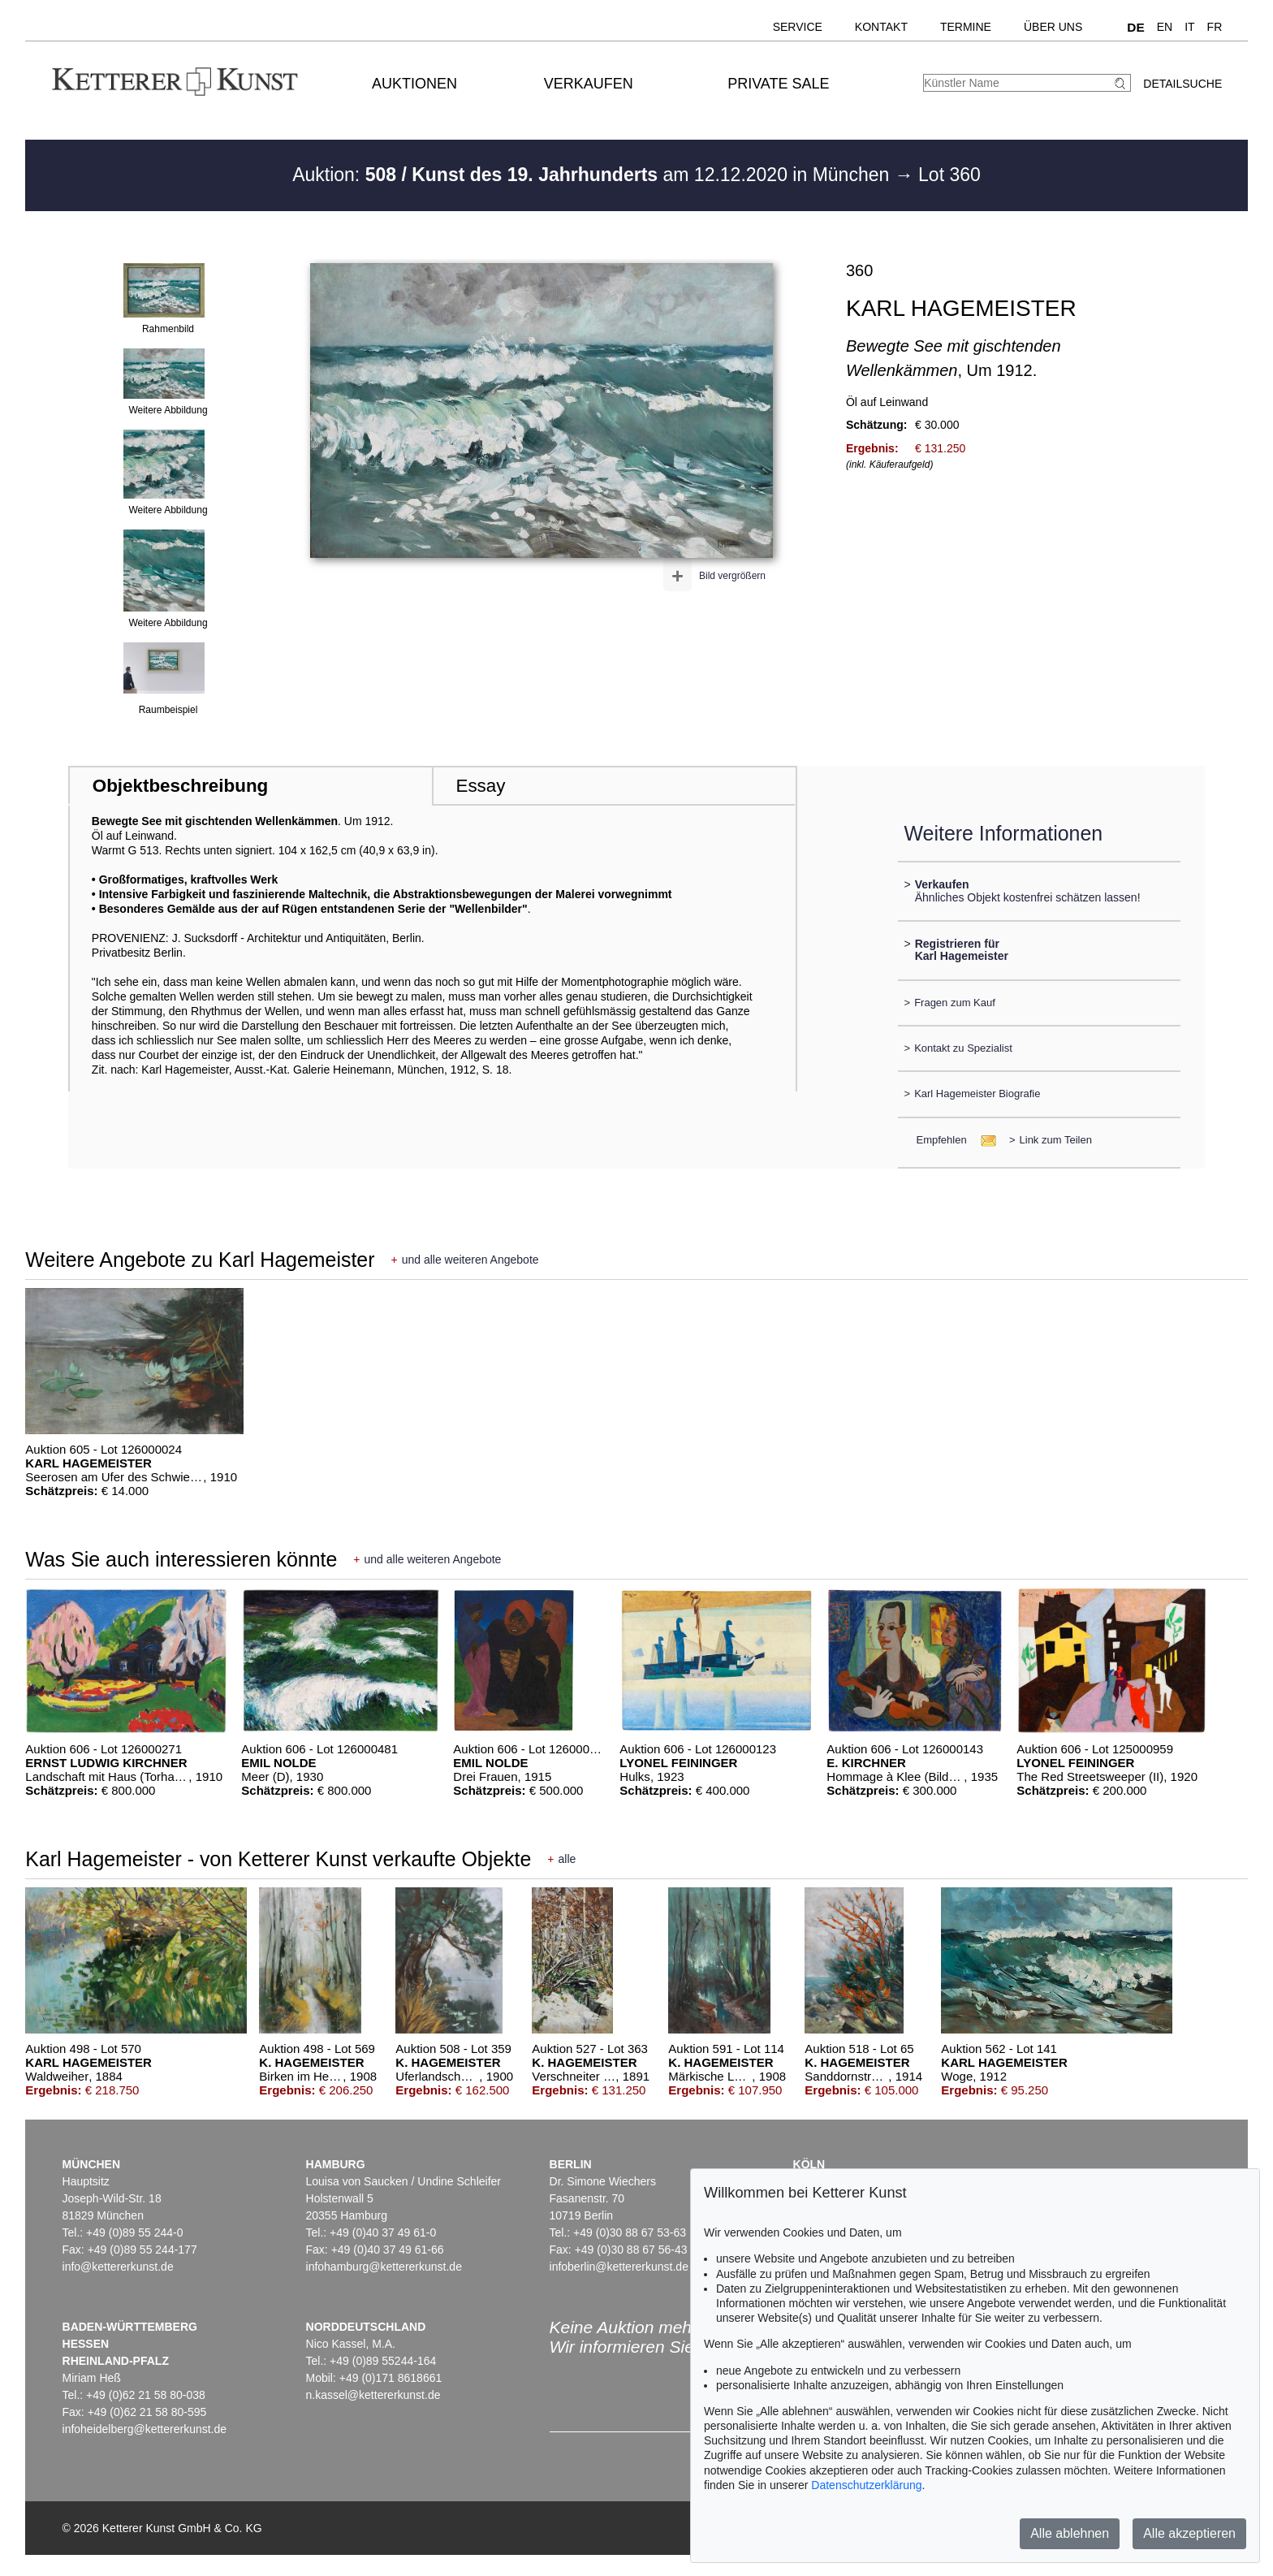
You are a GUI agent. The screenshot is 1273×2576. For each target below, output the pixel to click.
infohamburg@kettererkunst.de (384, 2266)
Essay (480, 786)
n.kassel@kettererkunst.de (373, 2394)
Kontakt (881, 26)
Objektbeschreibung (180, 786)
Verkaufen (588, 84)
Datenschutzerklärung (866, 2485)
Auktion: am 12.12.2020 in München (593, 174)
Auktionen (414, 84)
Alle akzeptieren (1189, 2533)
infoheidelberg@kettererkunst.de (145, 2429)
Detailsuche (1182, 83)
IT (1189, 26)
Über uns (1053, 26)
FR (1215, 26)
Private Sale (778, 84)
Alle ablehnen (1069, 2533)
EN (1164, 26)
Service (797, 26)
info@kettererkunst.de (118, 2266)
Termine (965, 26)
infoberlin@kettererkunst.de (619, 2266)
